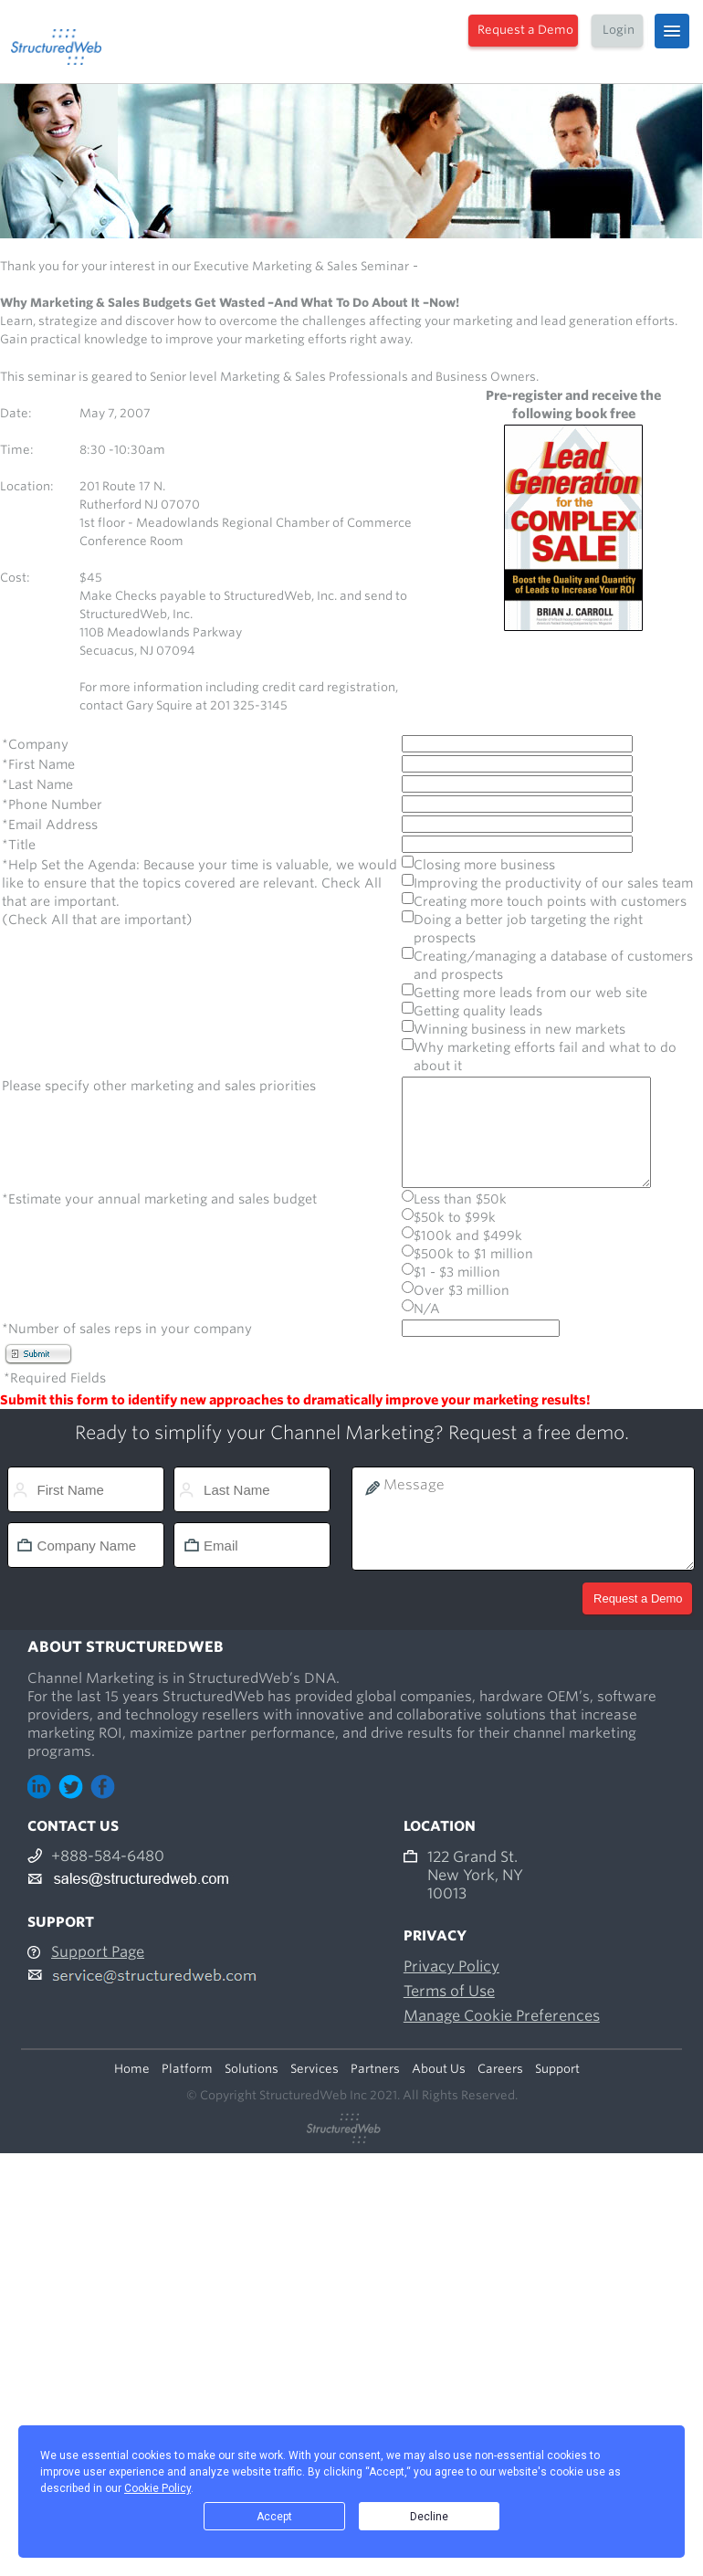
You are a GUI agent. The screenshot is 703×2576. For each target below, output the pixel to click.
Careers (500, 2072)
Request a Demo (525, 30)
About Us (439, 2072)
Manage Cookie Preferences (502, 2019)
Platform (187, 2072)
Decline (429, 2516)
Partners (375, 2072)
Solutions (251, 2072)
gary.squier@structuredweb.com (173, 724)
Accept (274, 2516)
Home (132, 2072)
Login (619, 30)
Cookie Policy (157, 2488)
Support (557, 2072)
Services (314, 2072)
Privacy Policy (451, 1970)
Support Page (97, 1955)
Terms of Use (449, 1994)
